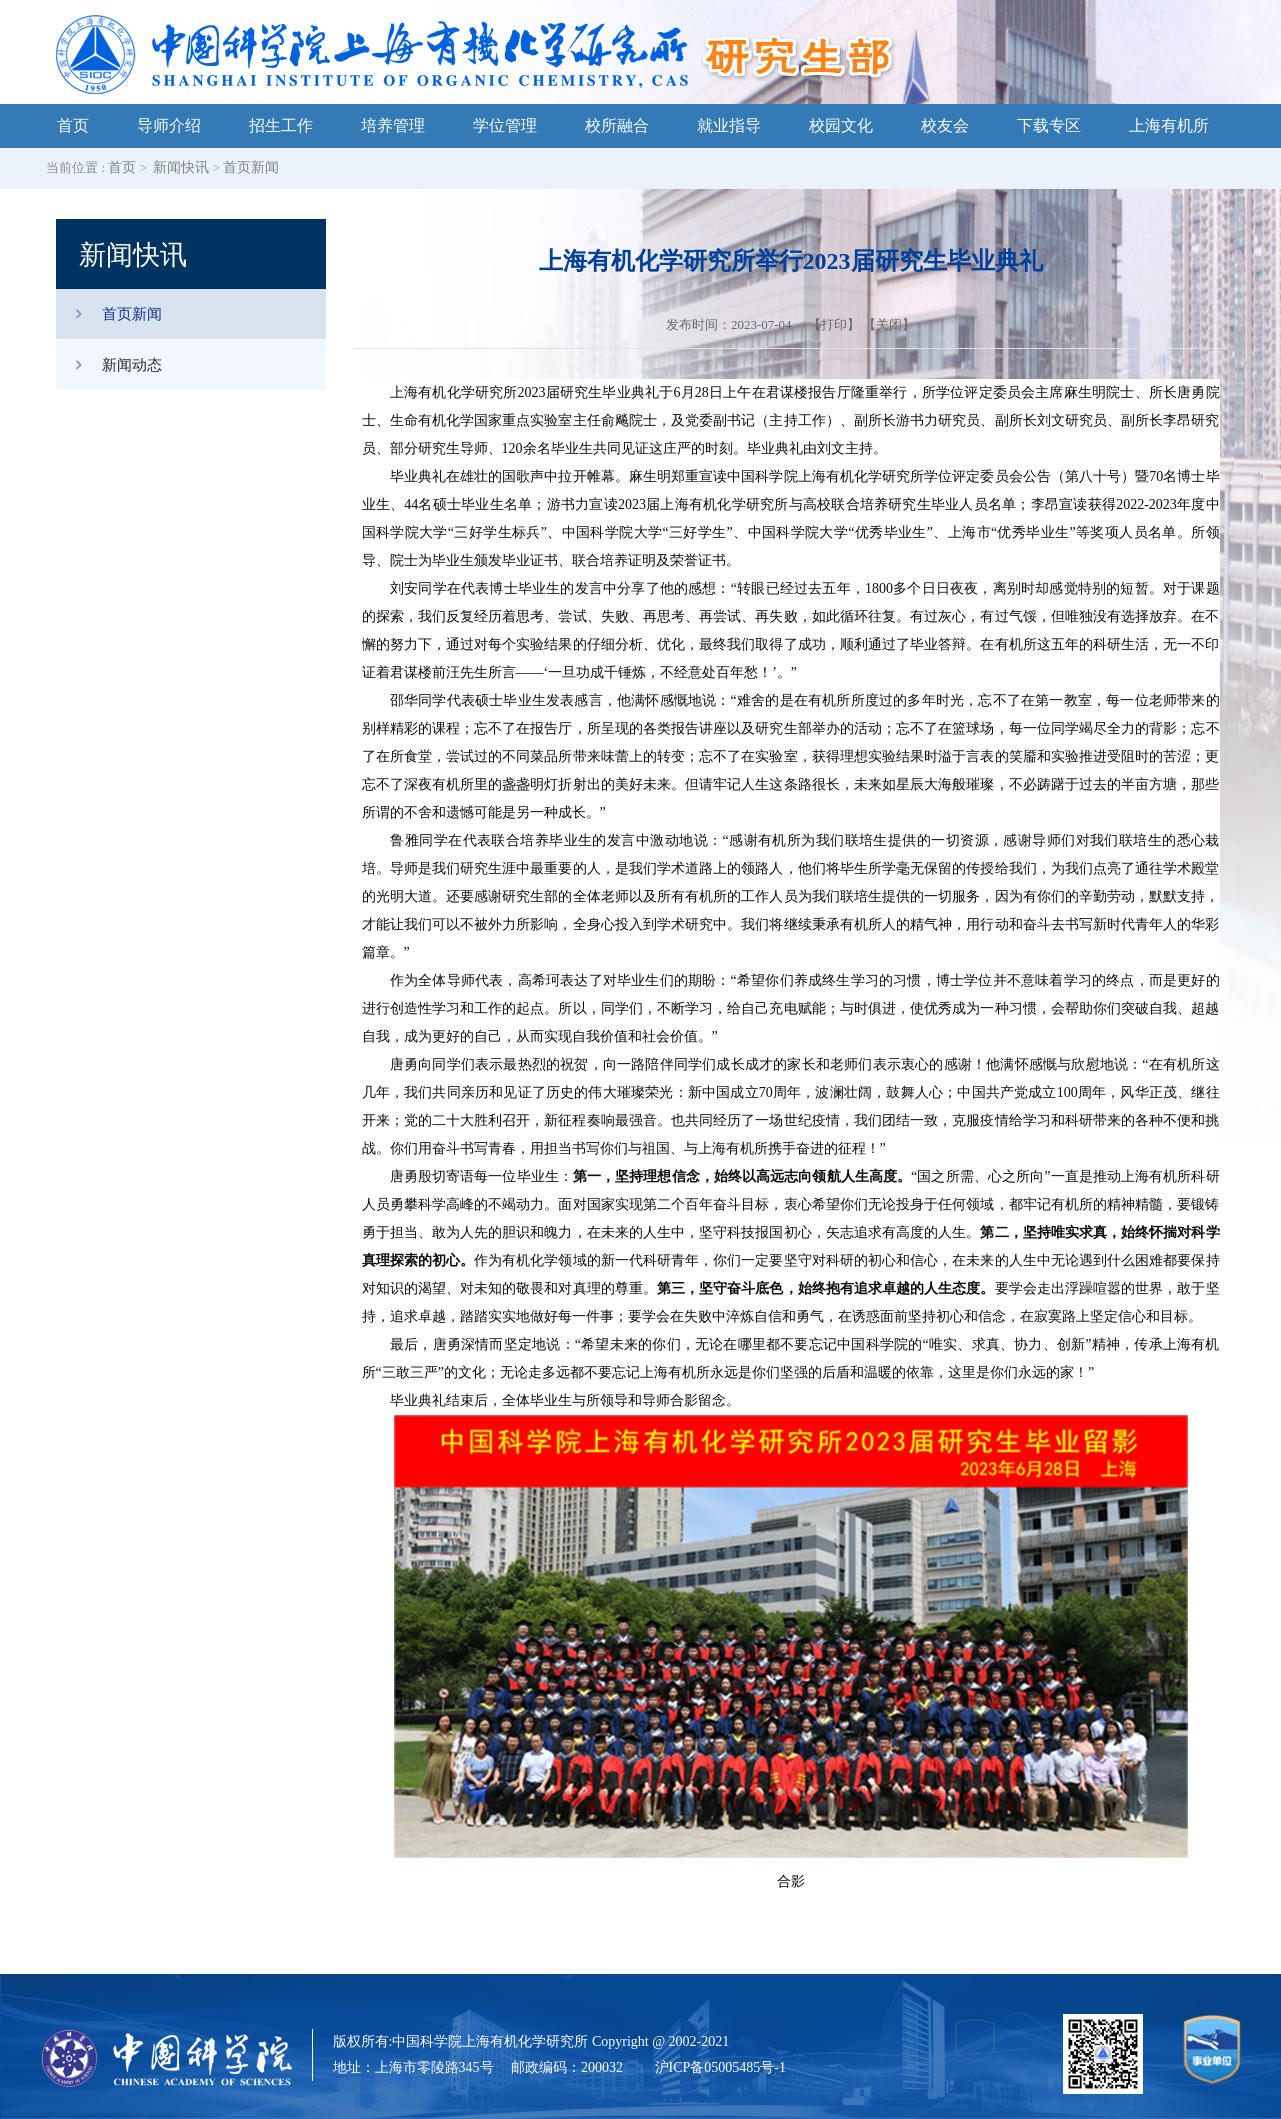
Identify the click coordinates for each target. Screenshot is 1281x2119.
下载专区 (1049, 125)
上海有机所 (1169, 125)
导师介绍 (169, 125)
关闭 (889, 324)
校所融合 (617, 125)
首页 (73, 125)
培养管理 (393, 125)
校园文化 (841, 125)
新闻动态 (109, 365)
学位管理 (505, 125)
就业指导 (729, 125)
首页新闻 (251, 167)
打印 (834, 324)
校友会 (945, 125)
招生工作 (281, 125)
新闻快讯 (181, 167)
